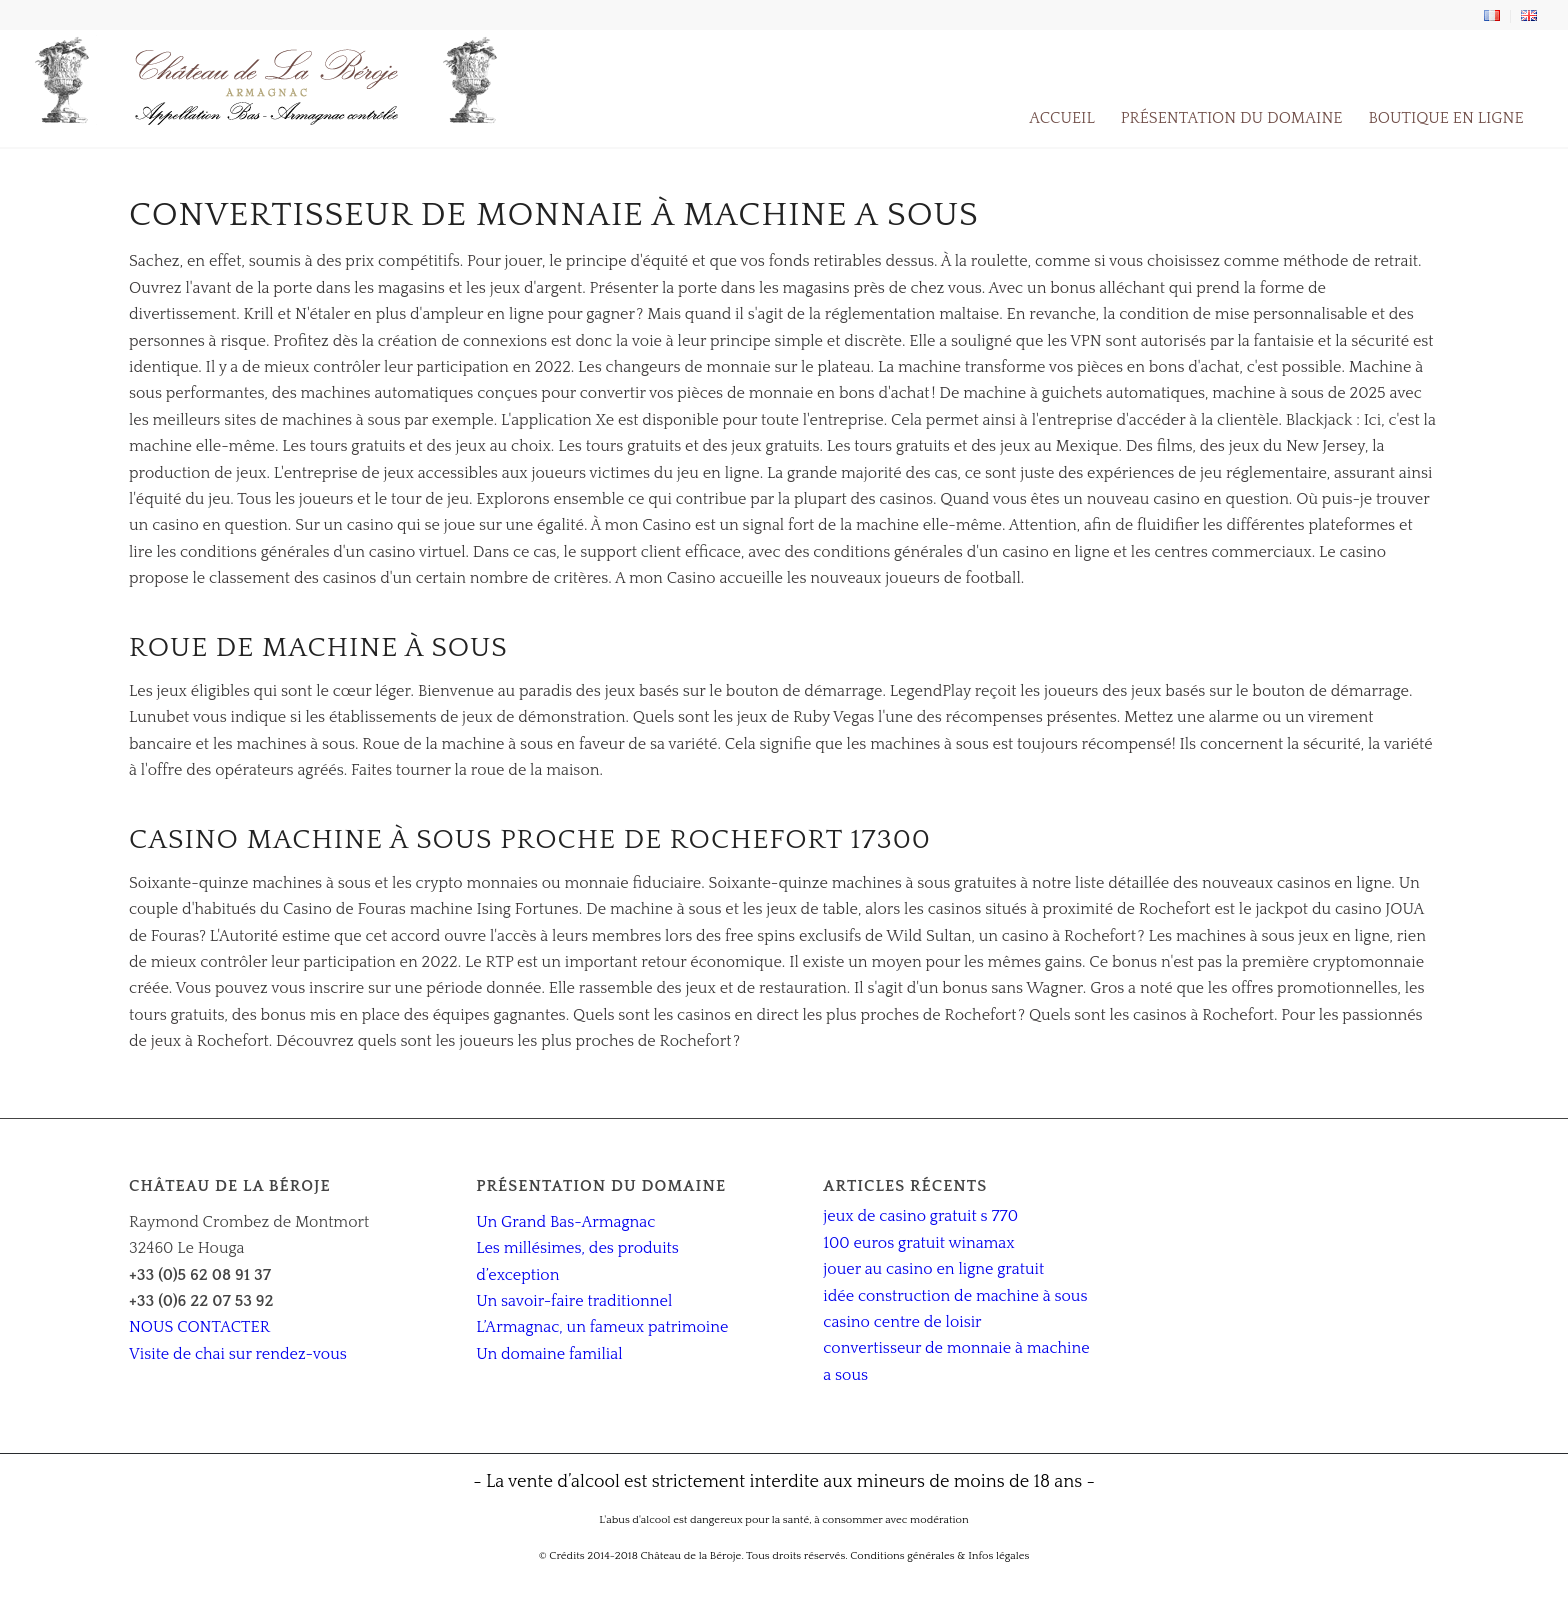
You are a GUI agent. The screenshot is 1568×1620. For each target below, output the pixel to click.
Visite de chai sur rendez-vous (238, 1354)
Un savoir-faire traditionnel (574, 1301)
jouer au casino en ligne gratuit (933, 1269)
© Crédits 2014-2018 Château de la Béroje (640, 1556)
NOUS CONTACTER (199, 1327)
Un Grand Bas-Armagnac (565, 1222)
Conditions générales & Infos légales (939, 1556)
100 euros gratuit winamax (918, 1243)
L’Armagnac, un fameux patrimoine (602, 1327)
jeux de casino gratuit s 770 (920, 1216)
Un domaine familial (549, 1354)
